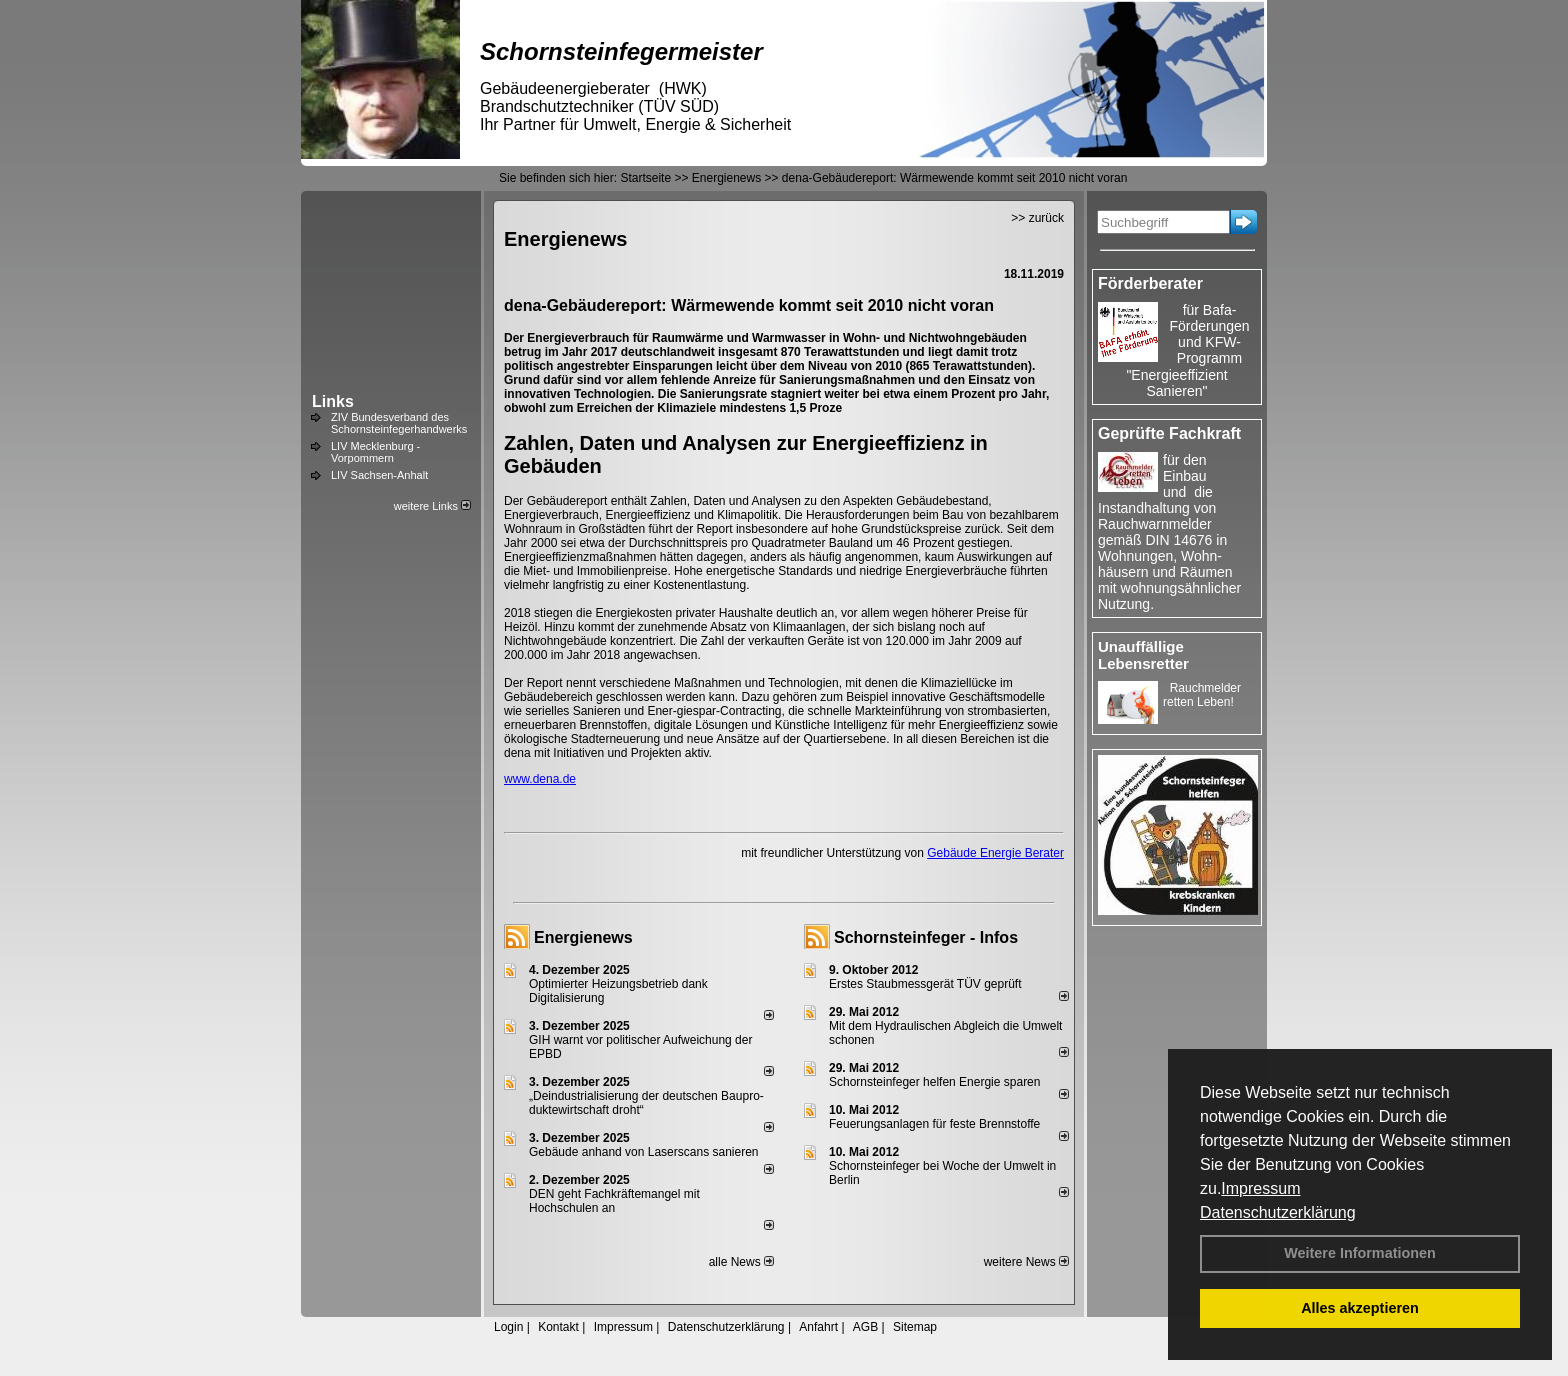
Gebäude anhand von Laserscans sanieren (644, 1152)
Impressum (1260, 1188)
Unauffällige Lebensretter (1143, 655)
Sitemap (915, 1327)
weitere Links (432, 506)
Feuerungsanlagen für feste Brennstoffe (934, 1124)
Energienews (583, 937)
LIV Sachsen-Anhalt (379, 475)
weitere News (1026, 1262)
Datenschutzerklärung (1278, 1212)
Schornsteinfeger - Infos (926, 937)
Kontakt (558, 1327)
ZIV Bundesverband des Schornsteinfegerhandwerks (399, 423)
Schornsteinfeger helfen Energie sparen (934, 1082)
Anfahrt (818, 1327)
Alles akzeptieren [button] (1360, 1308)
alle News (741, 1262)
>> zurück (1037, 218)
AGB (865, 1327)
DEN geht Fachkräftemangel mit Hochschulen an (614, 1201)
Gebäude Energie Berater (995, 853)
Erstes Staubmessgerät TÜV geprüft (925, 984)
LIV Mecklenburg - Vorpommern (375, 452)
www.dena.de (540, 779)
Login (508, 1327)
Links (333, 401)
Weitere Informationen (1360, 1253)
